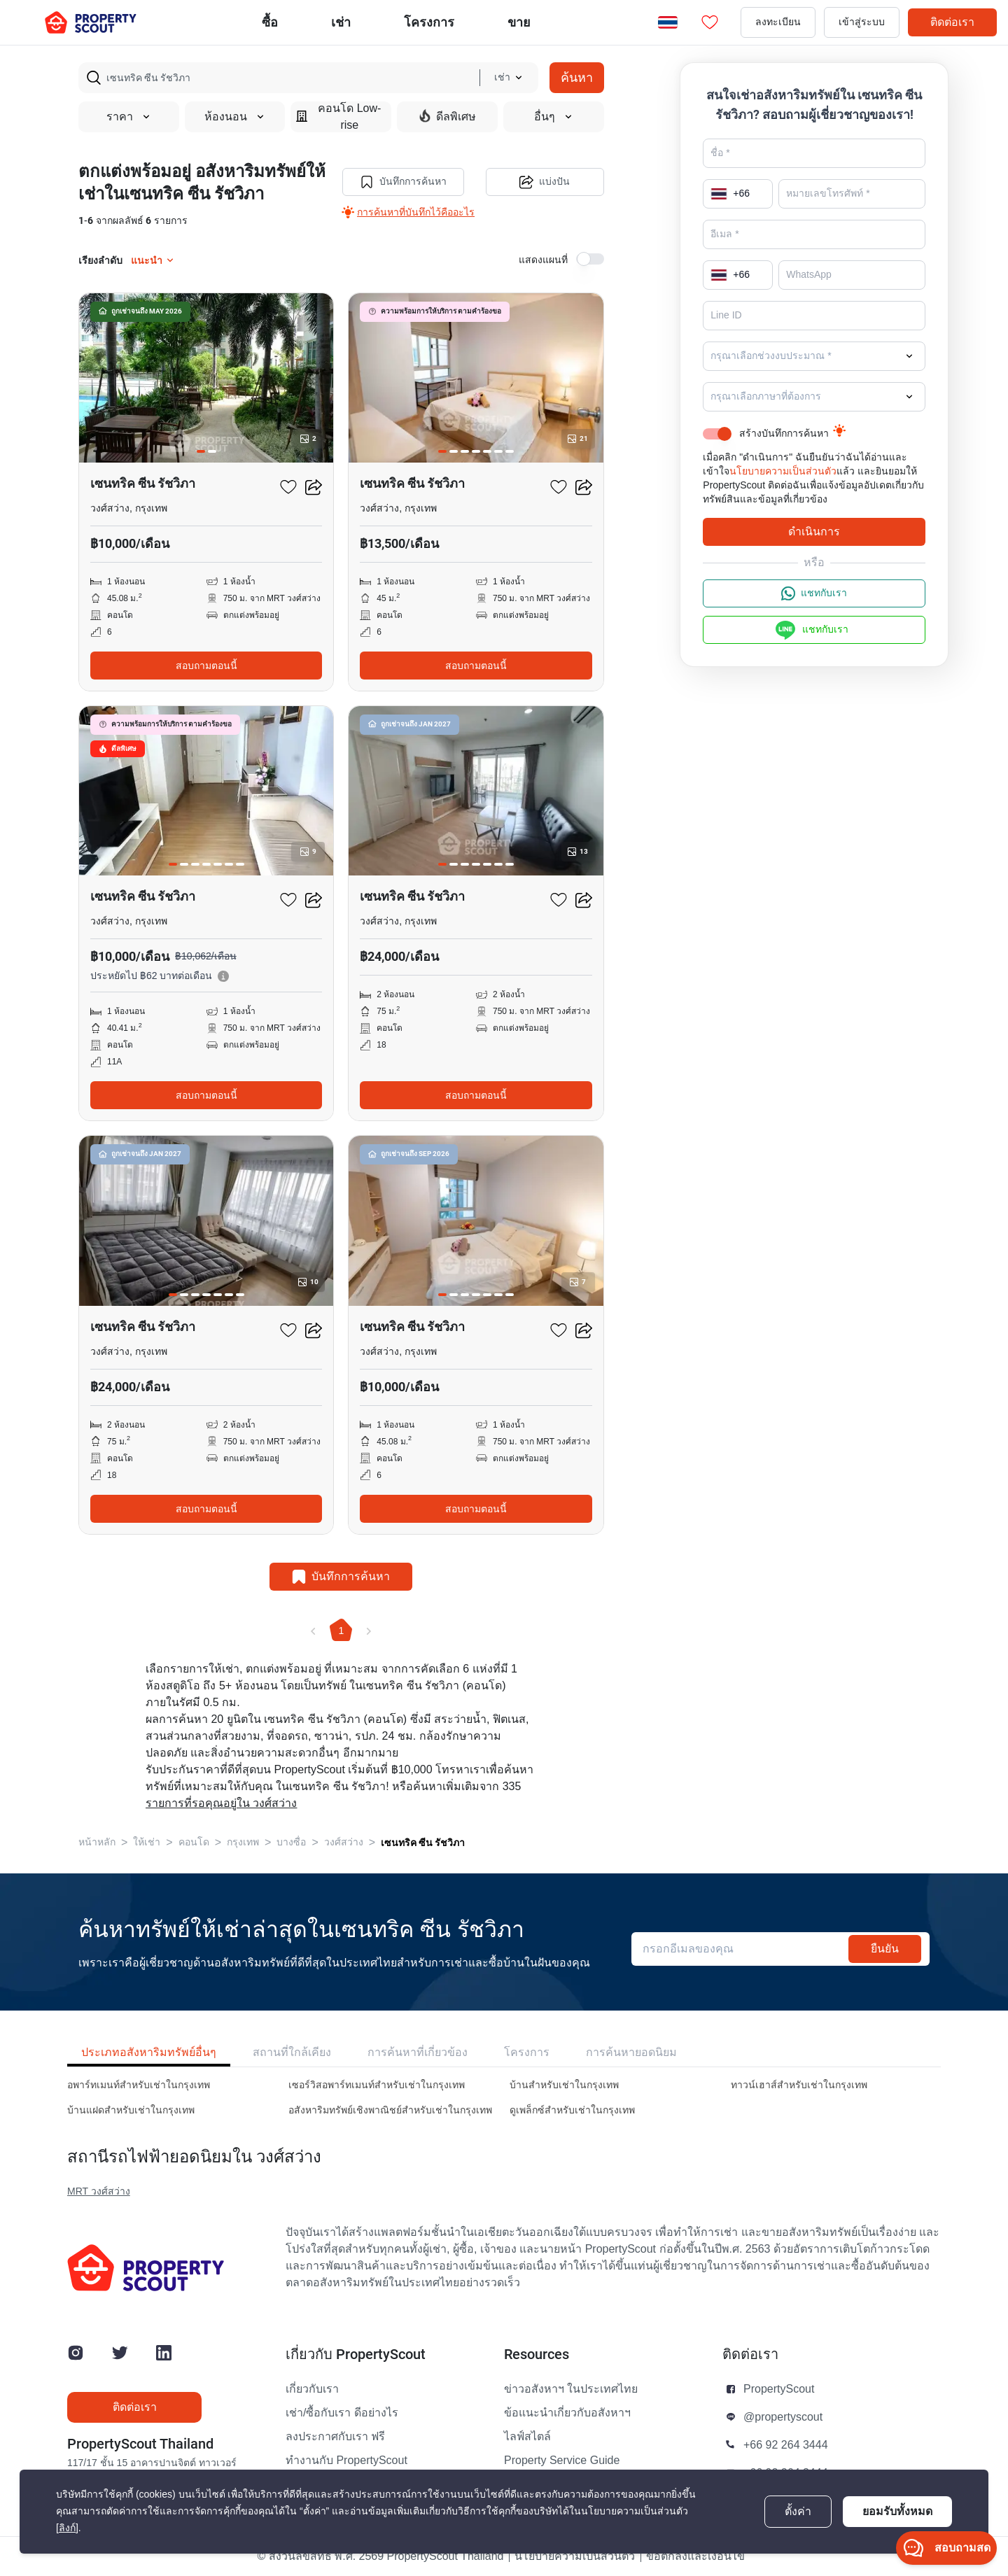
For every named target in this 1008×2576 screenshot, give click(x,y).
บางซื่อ (291, 1842)
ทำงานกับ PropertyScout (346, 2461)
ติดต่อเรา (952, 22)
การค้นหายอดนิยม (631, 2052)
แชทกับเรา (814, 593)
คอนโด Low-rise (338, 116)
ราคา (128, 117)
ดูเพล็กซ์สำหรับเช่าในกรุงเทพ (572, 2110)
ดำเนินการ (814, 531)
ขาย (519, 22)
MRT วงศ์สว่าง (98, 2191)
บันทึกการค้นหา (403, 182)
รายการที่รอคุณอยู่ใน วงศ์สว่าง (221, 1803)
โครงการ (527, 2052)
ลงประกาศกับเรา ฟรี (335, 2437)
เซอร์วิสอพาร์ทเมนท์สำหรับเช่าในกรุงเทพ (376, 2085)
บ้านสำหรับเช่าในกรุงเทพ (564, 2085)
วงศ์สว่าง (343, 1842)
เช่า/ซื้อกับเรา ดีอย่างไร (342, 2413)
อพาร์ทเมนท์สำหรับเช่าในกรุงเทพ (138, 2085)
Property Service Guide (562, 2461)
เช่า (341, 22)
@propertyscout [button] (782, 2417)
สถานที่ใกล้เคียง (292, 2052)
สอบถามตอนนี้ (206, 665)
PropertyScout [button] (778, 2389)
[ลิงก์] (67, 2528)
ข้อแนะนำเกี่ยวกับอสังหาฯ (567, 2413)
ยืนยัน (885, 1948)
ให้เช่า (146, 1842)
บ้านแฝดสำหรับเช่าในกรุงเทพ (131, 2110)
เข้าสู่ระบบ (862, 22)
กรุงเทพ (243, 1842)
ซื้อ (270, 22)
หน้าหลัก (96, 1842)
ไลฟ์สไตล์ (527, 2437)
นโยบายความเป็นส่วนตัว (782, 471)
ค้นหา (577, 77)
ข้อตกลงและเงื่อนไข (695, 2556)
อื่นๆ (553, 117)
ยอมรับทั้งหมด (897, 2511)
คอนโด (193, 1842)
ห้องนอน (234, 117)
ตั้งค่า (798, 2512)
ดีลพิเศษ (447, 116)
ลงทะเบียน (778, 22)
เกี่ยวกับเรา (312, 2389)
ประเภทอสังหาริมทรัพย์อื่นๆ (148, 2052)
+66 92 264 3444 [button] (785, 2445)
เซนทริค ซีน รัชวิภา (423, 1842)
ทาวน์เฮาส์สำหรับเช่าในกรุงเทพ (799, 2085)
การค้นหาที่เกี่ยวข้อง (418, 2052)
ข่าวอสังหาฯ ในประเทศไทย (571, 2389)
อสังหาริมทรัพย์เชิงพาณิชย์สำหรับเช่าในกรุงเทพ (390, 2110)
